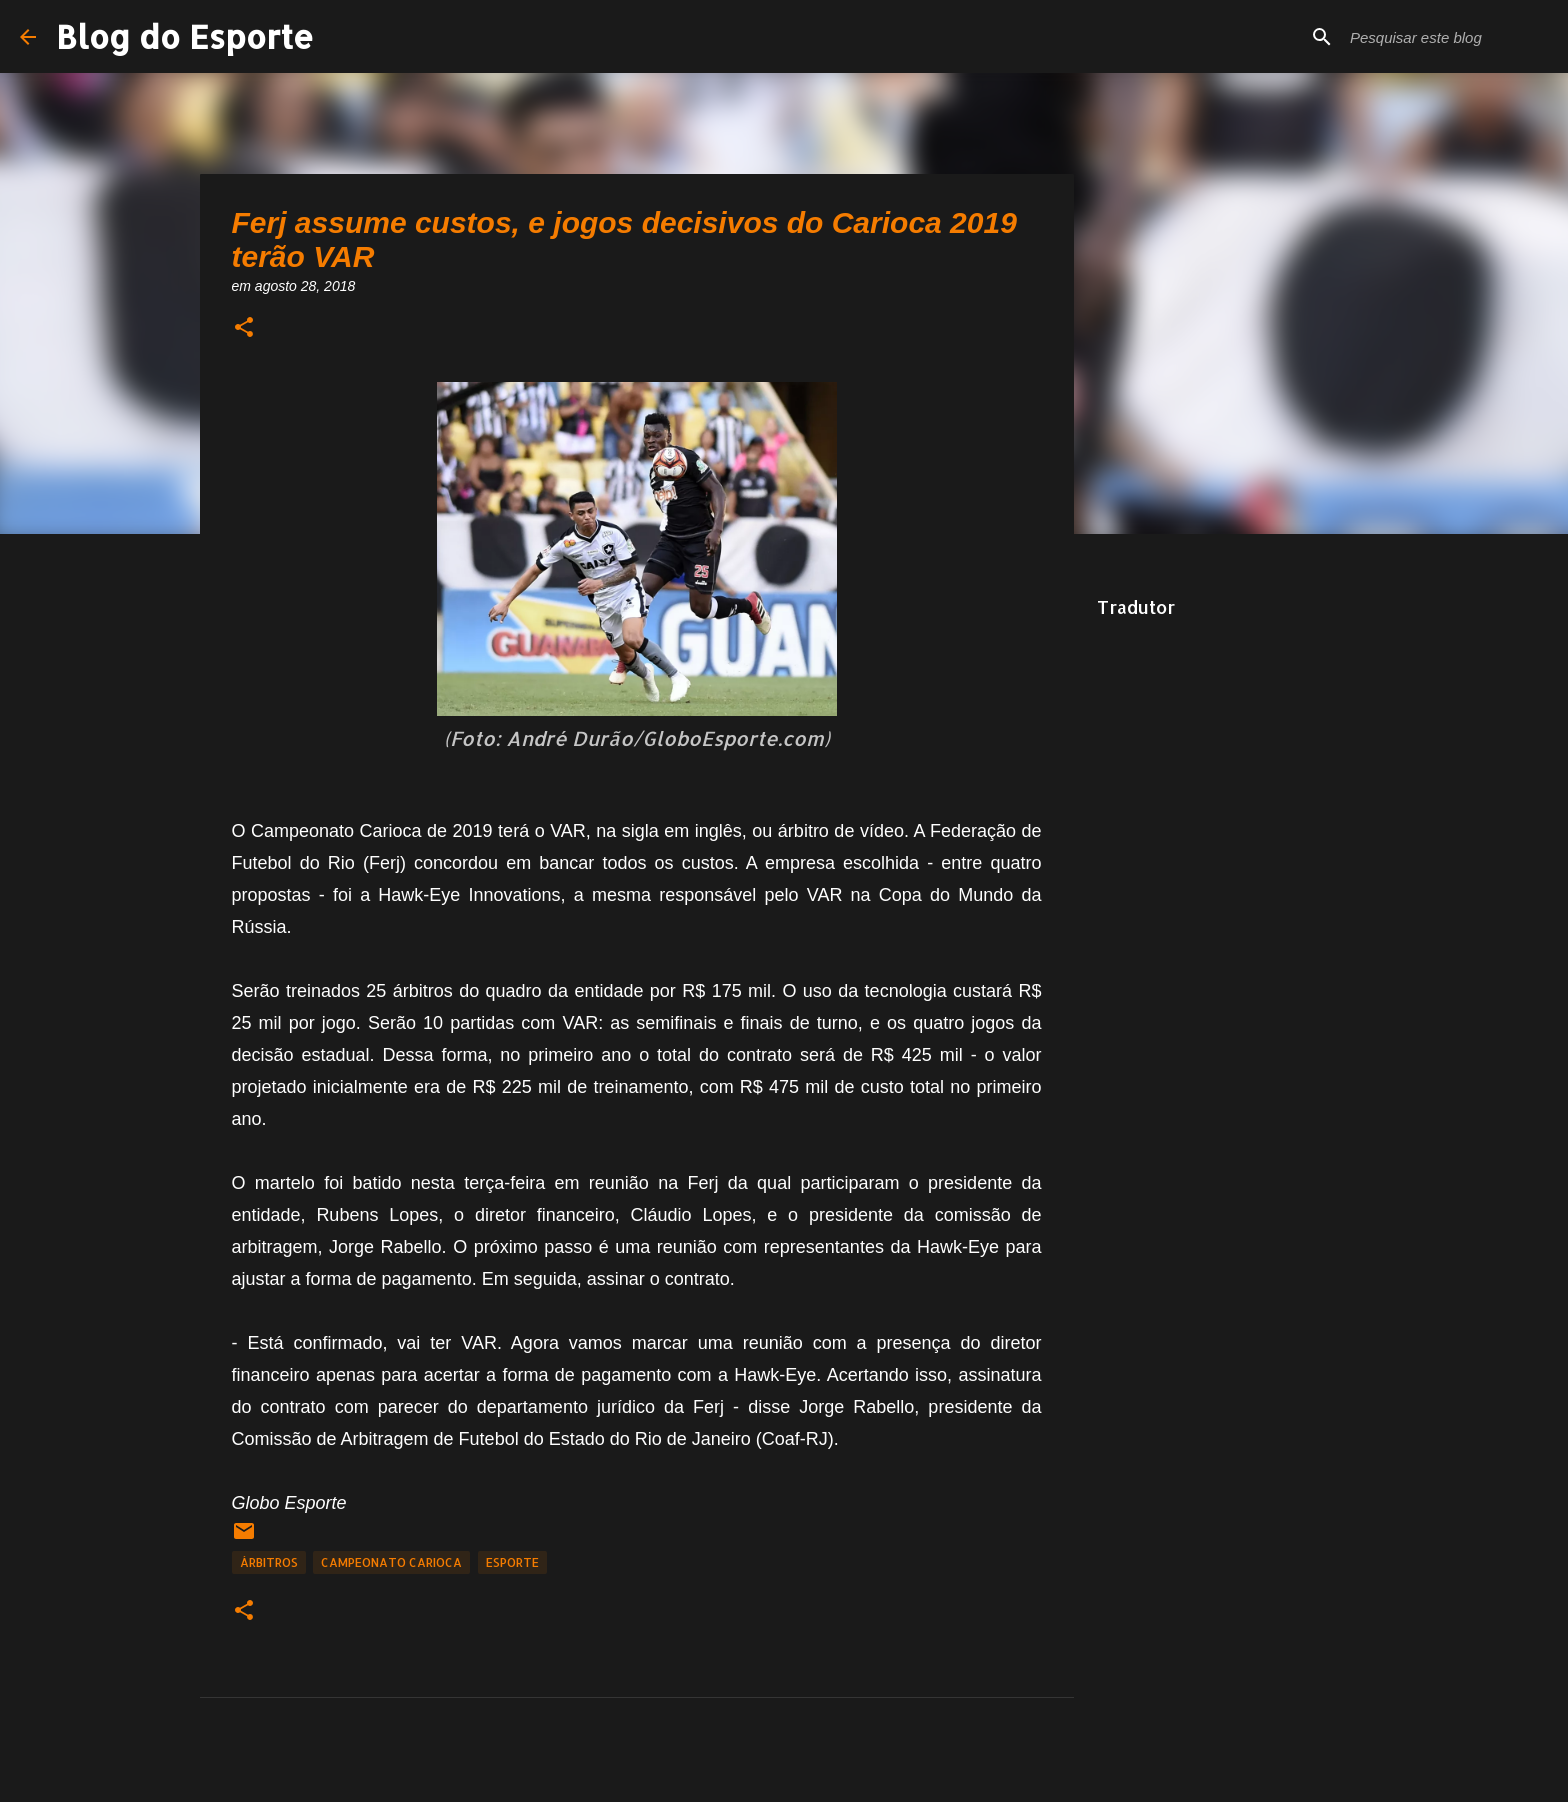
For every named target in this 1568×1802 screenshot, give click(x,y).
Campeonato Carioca (391, 1562)
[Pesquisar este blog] (1447, 37)
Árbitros (269, 1562)
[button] (244, 328)
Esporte (512, 1562)
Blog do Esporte (185, 36)
